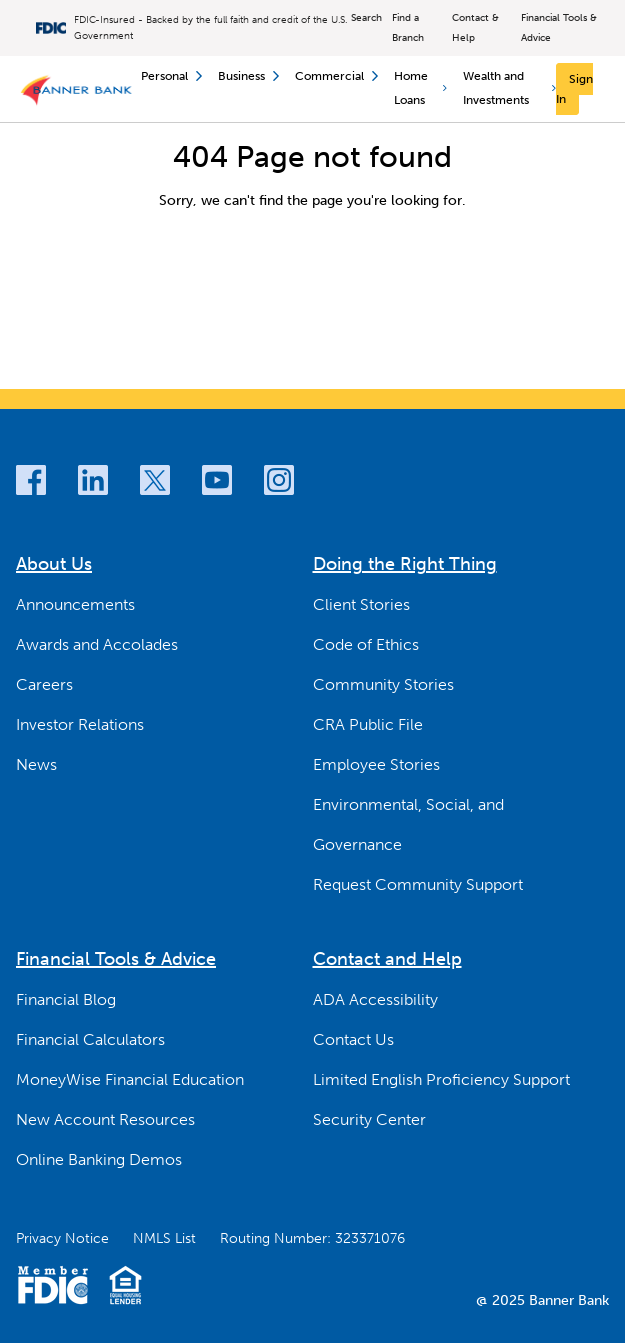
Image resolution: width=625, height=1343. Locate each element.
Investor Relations (80, 724)
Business (248, 76)
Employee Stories (376, 764)
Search (366, 18)
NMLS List (164, 1238)
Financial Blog (66, 999)
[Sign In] (574, 89)
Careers (44, 684)
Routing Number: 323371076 (312, 1238)
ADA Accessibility (375, 999)
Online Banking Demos (99, 1159)
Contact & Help (475, 28)
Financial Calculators (90, 1039)
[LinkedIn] (93, 480)
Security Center (369, 1119)
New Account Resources (105, 1119)
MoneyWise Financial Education (130, 1079)
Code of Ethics (366, 644)
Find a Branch (408, 28)
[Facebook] (31, 480)
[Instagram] (279, 480)
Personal (171, 76)
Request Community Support (418, 884)
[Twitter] (155, 480)
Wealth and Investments (509, 88)
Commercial (336, 76)
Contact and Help (387, 959)
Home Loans (420, 88)
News (36, 764)
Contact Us (353, 1039)
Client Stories (361, 604)
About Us (54, 564)
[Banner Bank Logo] (78, 89)
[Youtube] (217, 480)
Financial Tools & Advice (559, 28)
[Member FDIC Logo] (52, 1285)
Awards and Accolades (97, 644)
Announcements (75, 604)
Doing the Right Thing (405, 564)
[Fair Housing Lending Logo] (125, 1285)
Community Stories (383, 684)
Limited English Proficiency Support (441, 1079)
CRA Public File (368, 724)
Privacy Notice (62, 1238)
